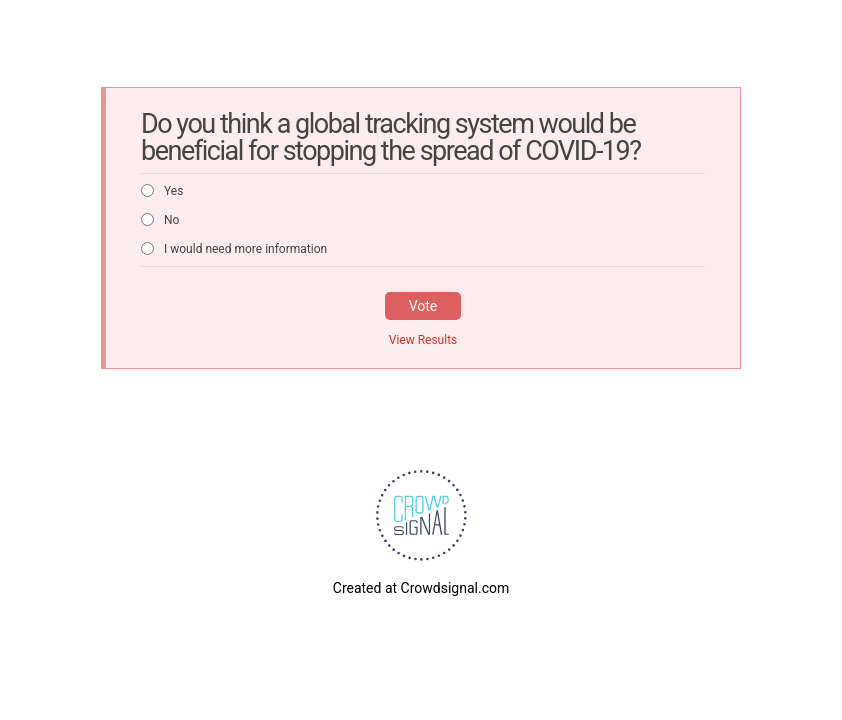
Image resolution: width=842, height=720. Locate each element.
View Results (423, 340)
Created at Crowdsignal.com (421, 588)
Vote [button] (423, 306)
